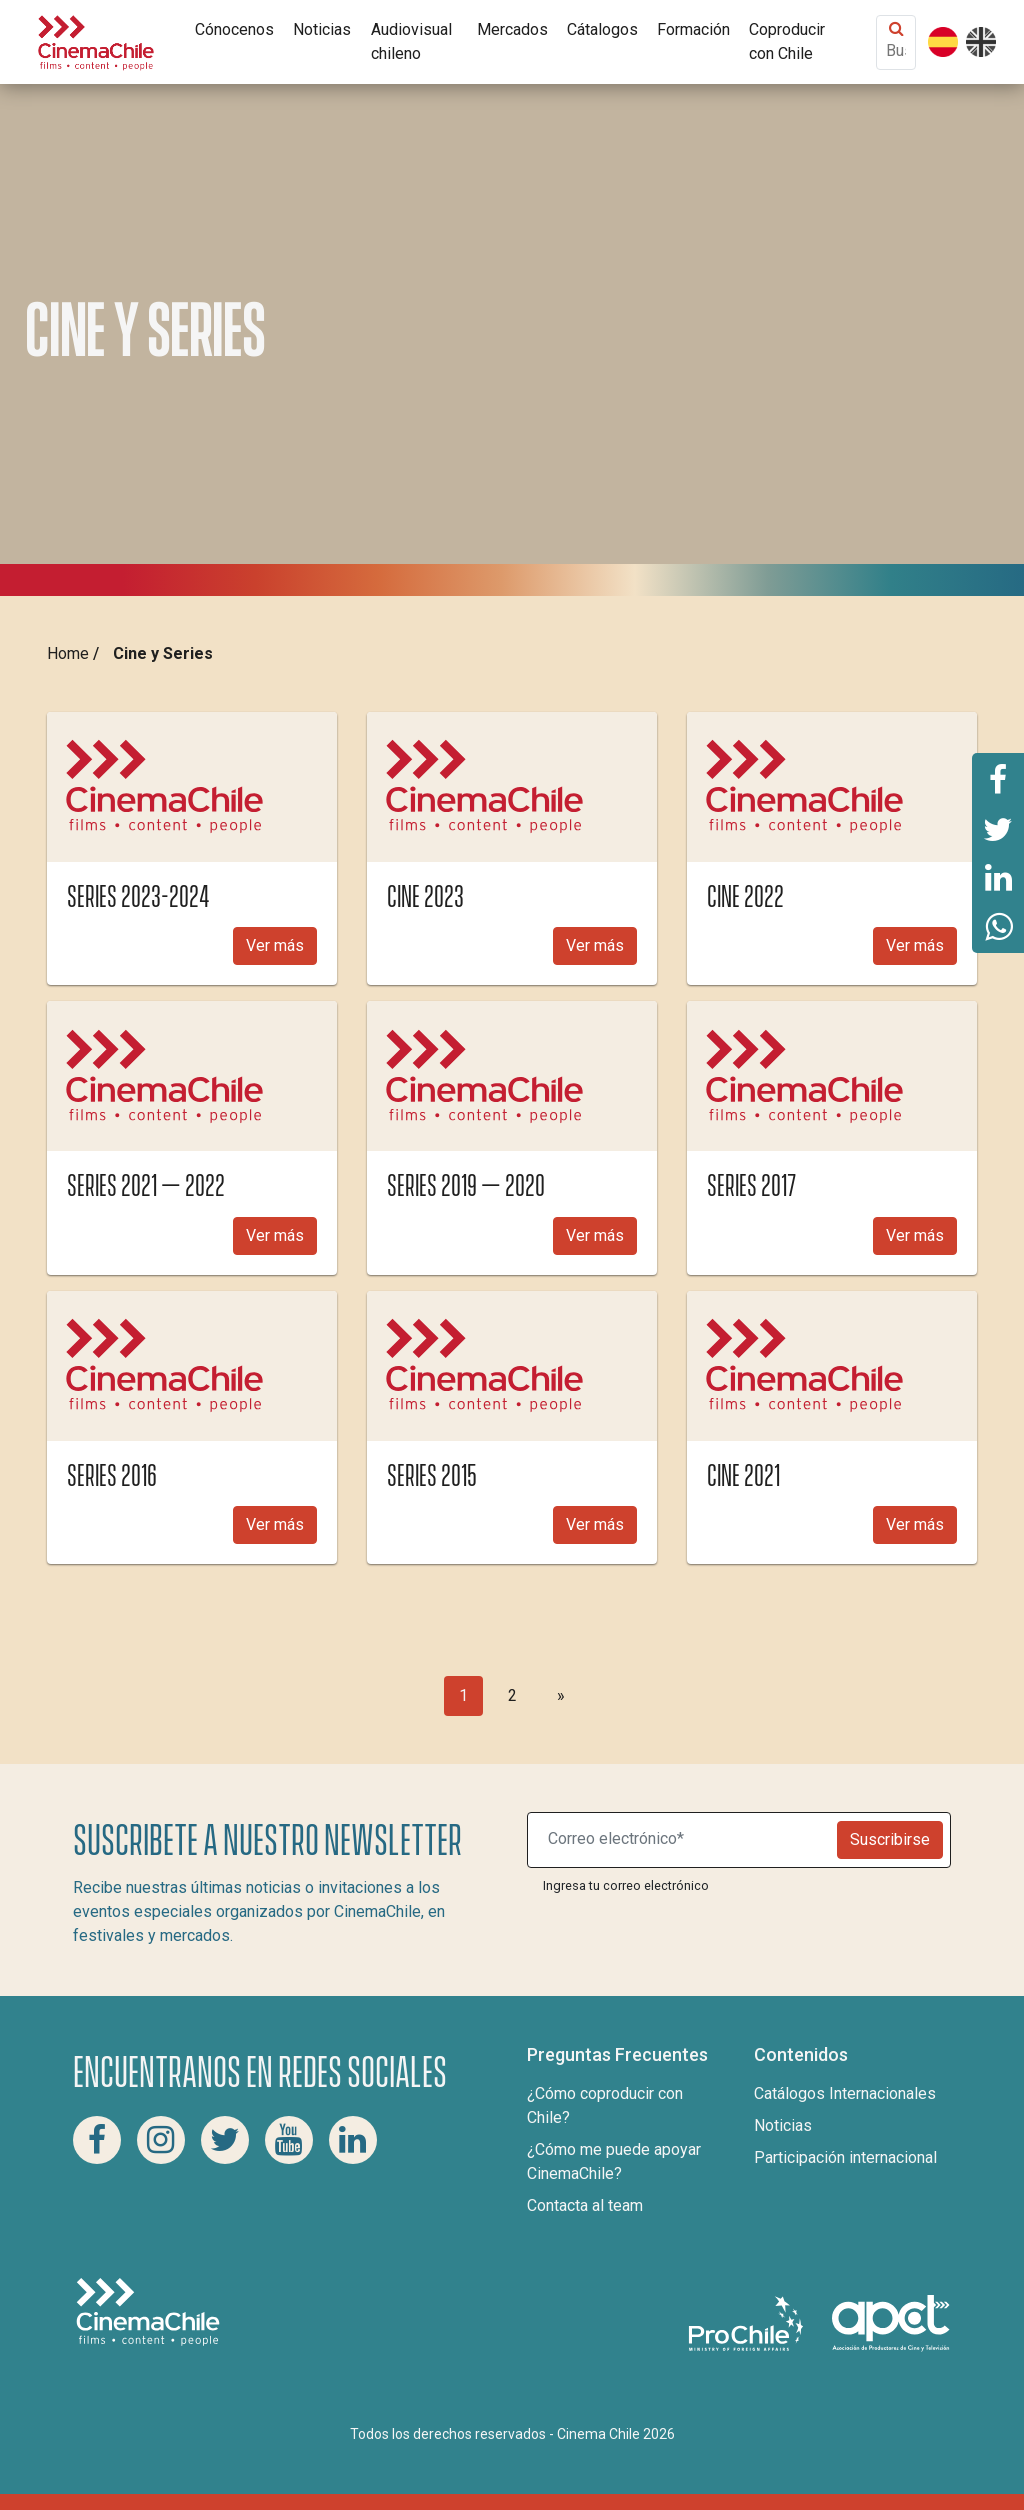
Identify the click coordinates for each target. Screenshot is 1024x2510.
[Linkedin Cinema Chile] (353, 2140)
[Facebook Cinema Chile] (97, 2140)
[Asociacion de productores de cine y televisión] (891, 2322)
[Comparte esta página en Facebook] (998, 778)
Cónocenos (234, 29)
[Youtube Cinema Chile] (289, 2140)
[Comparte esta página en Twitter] (998, 828)
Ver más (275, 945)
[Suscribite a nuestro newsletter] (686, 1840)
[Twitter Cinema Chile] (225, 2140)
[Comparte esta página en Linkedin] (998, 878)
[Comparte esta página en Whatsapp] (998, 928)
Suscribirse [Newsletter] (890, 1839)
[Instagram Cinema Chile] (161, 2140)
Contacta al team (585, 2205)
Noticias (322, 29)
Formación (693, 29)
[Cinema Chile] (96, 40)
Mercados (512, 29)
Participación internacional (845, 2157)
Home (68, 653)
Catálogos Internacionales (845, 2093)
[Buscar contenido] (896, 50)
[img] (192, 787)
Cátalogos (602, 29)
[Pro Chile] (748, 2322)
